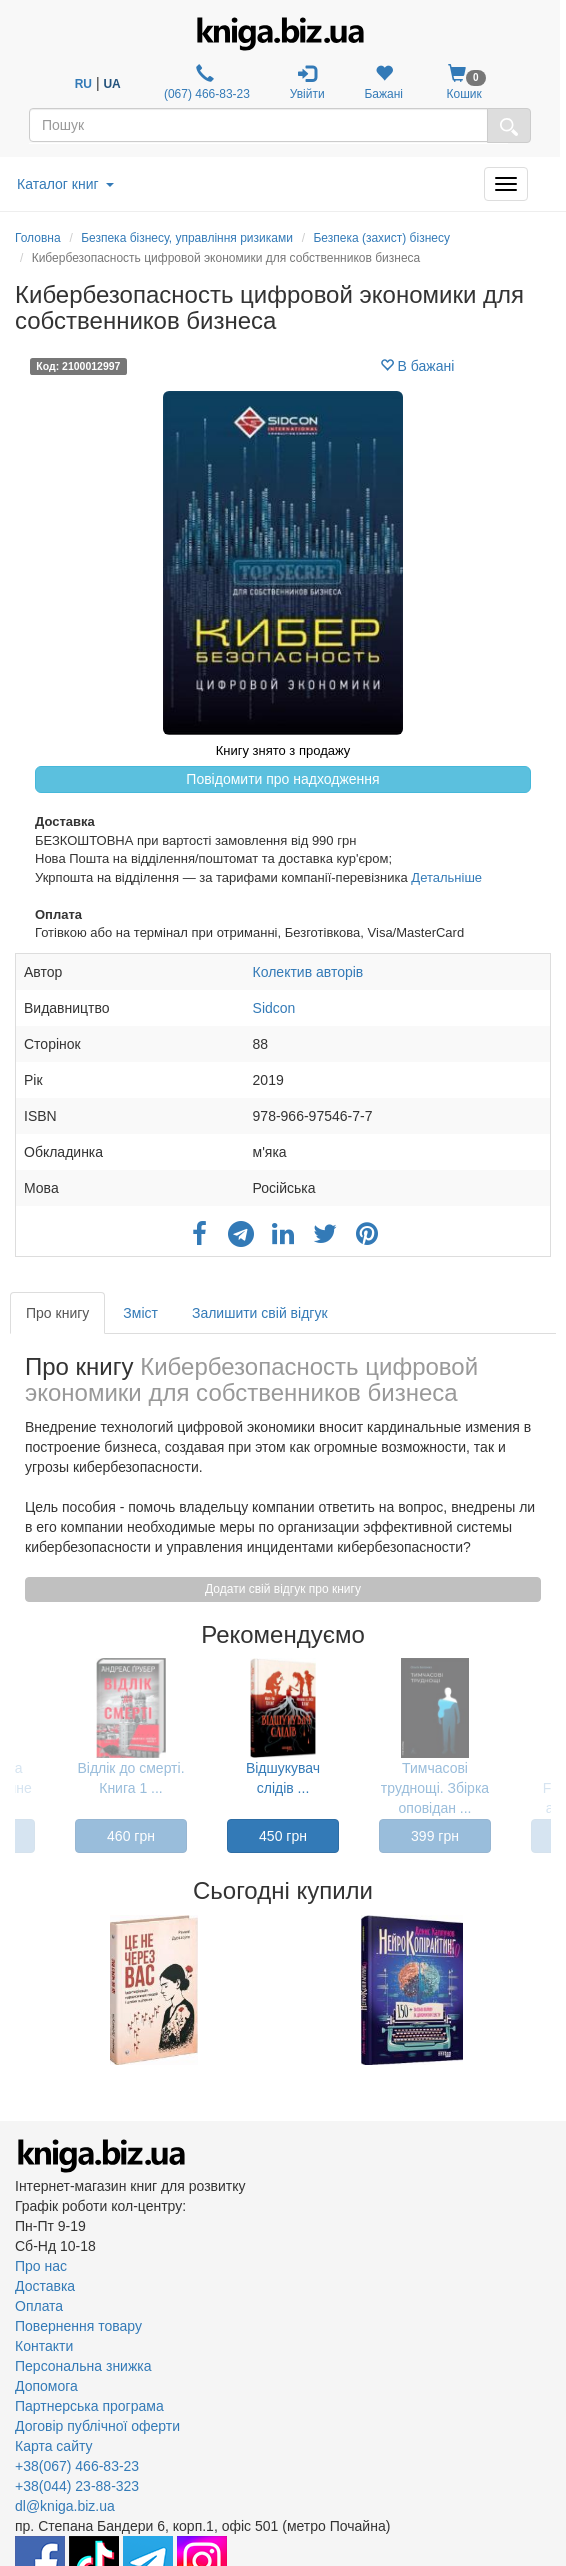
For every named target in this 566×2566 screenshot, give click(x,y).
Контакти (44, 2346)
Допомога (46, 2386)
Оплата (39, 2306)
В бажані (417, 366)
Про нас (41, 2266)
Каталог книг (65, 184)
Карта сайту (54, 2446)
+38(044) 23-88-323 (77, 2486)
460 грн (131, 1836)
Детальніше (446, 877)
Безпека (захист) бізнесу (381, 238)
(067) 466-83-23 (205, 82)
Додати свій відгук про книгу (283, 1589)
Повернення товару (78, 2326)
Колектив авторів (308, 972)
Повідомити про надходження (282, 779)
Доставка (45, 2286)
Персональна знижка (83, 2366)
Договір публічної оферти (97, 2426)
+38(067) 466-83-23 (77, 2466)
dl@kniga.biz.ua (65, 2506)
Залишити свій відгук (260, 1313)
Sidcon (274, 1008)
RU (83, 84)
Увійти (307, 82)
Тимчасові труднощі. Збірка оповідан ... (435, 1788)
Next (548, 1990)
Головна (38, 238)
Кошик (464, 82)
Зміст (140, 1313)
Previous (17, 1990)
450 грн (283, 1836)
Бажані (383, 82)
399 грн (435, 1836)
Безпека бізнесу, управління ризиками (187, 238)
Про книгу (57, 1313)
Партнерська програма (89, 2406)
